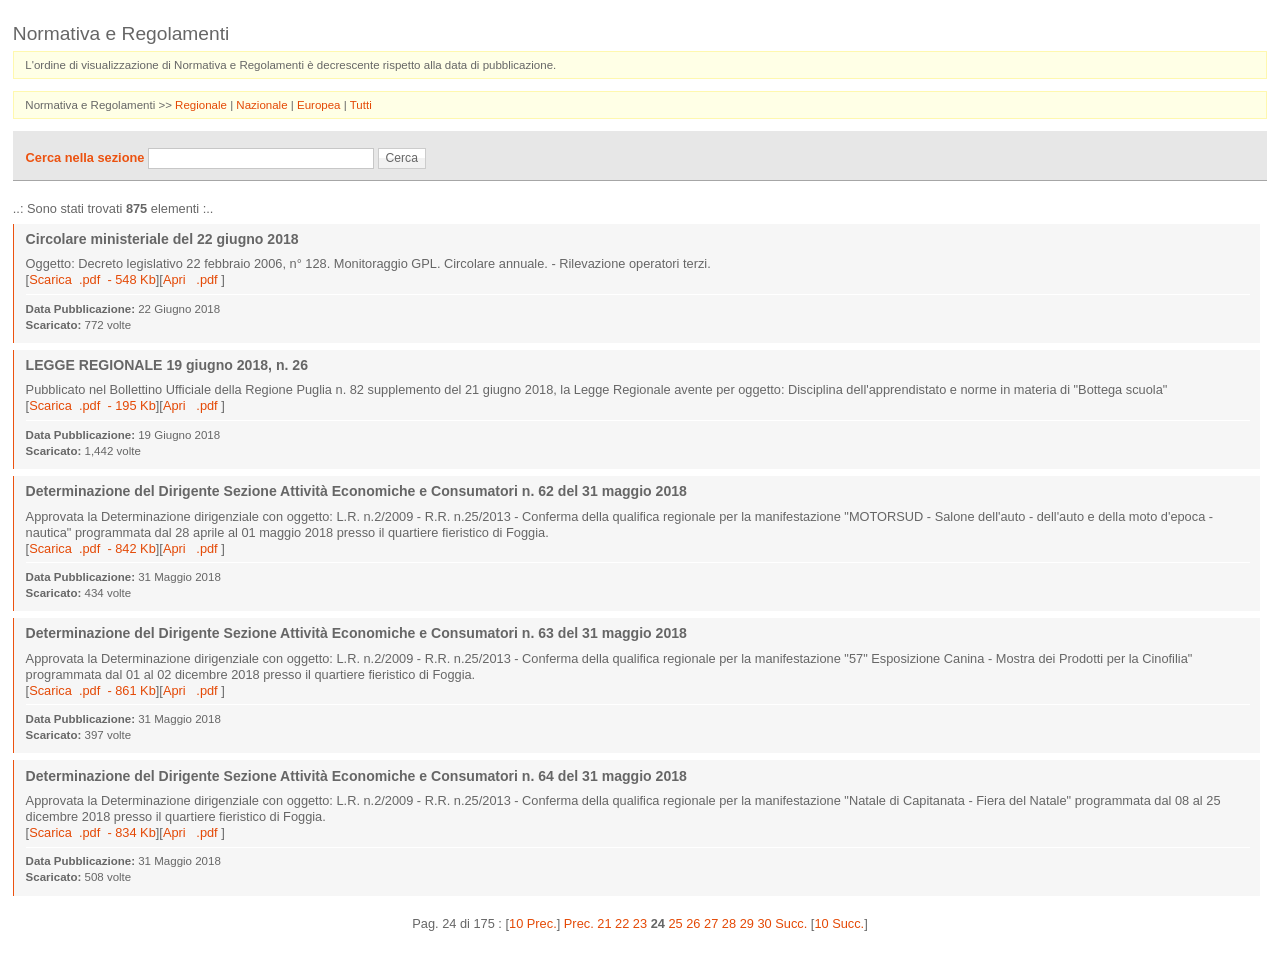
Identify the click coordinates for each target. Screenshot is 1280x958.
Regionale (202, 105)
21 (604, 923)
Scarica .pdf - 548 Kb (92, 279)
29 (747, 923)
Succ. (791, 923)
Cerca (402, 158)
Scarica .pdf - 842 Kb (92, 548)
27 (711, 923)
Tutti (361, 105)
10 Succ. (839, 923)
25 (675, 923)
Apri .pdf (192, 279)
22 (622, 923)
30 (764, 923)
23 (640, 923)
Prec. (579, 923)
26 (693, 923)
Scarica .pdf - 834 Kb (92, 832)
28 (729, 923)
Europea (320, 105)
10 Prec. (533, 923)
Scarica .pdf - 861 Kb (92, 690)
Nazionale (263, 105)
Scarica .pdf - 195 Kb (92, 405)
